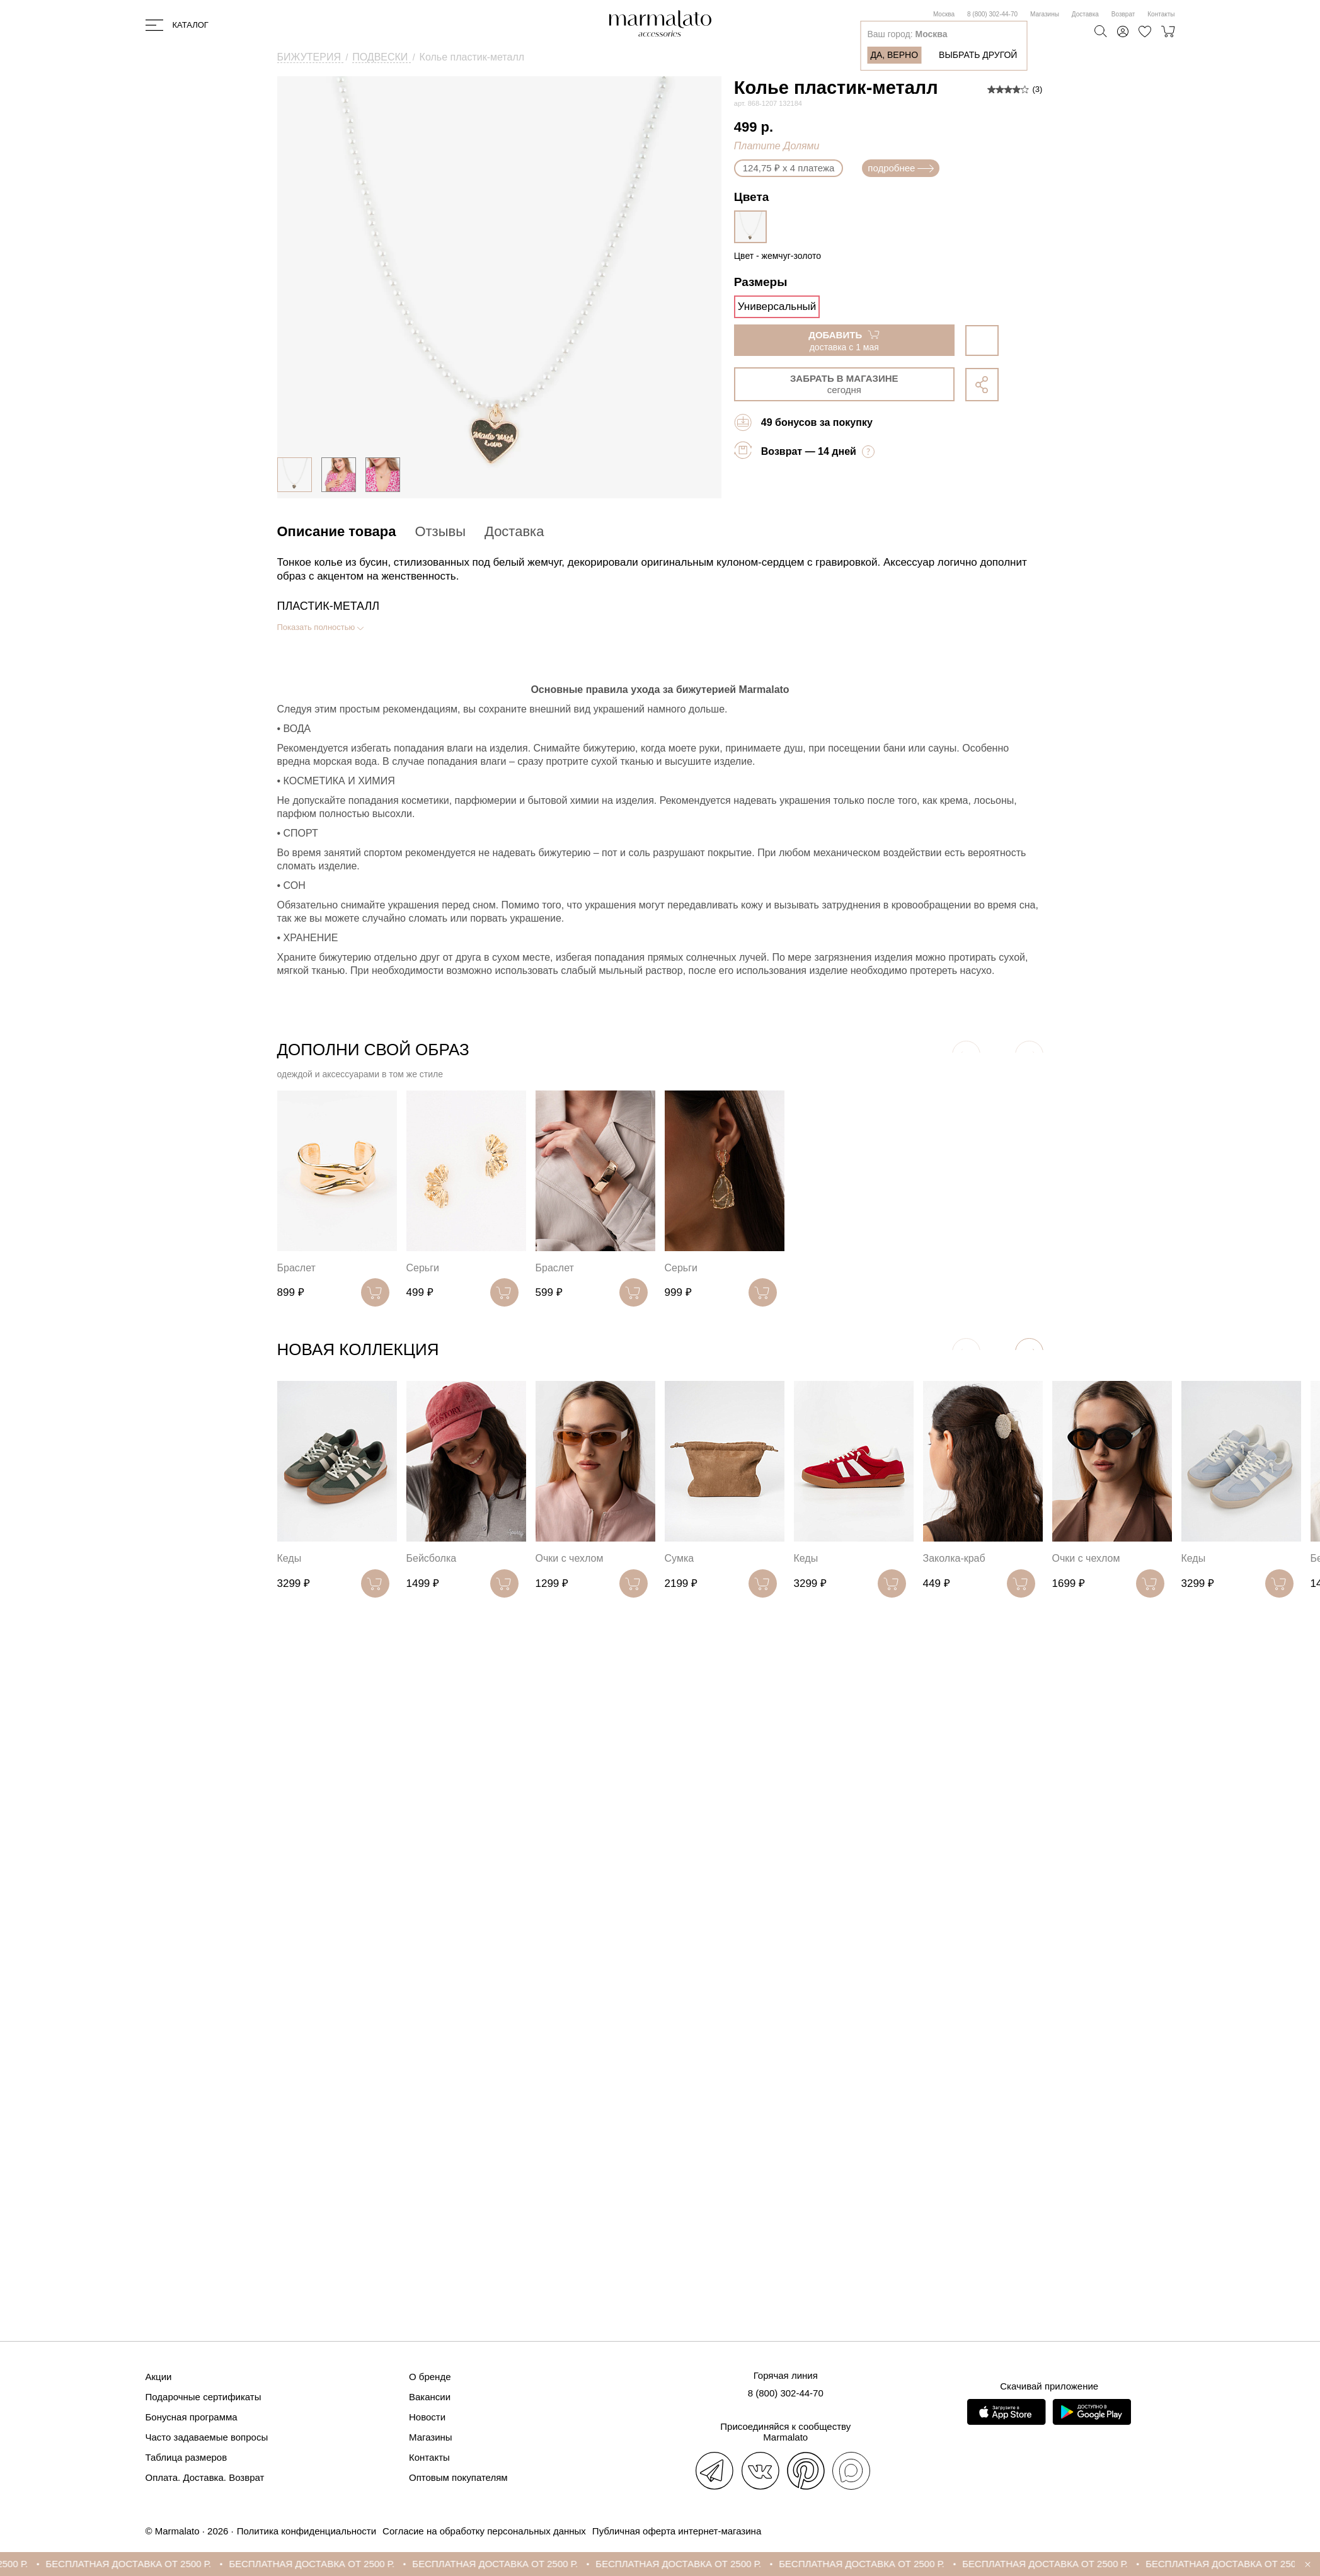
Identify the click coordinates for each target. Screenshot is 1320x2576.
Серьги (422, 1267)
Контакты (1160, 14)
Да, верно (894, 55)
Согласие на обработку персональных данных (484, 2531)
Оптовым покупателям (458, 2477)
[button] (1029, 1352)
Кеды (289, 1558)
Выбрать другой (978, 55)
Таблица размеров (186, 2457)
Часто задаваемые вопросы (207, 2437)
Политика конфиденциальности (306, 2531)
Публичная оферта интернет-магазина (676, 2531)
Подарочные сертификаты (203, 2396)
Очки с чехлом (570, 1558)
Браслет (296, 1267)
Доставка (1085, 14)
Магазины (1044, 14)
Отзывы (440, 531)
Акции (159, 2376)
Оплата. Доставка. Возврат (205, 2477)
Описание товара (336, 531)
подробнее (901, 168)
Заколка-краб (954, 1558)
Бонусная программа (192, 2417)
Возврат (1123, 14)
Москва (944, 14)
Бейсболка (431, 1558)
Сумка (679, 1558)
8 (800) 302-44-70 (992, 14)
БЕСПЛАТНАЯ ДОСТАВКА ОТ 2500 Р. (139, 2563)
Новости (427, 2417)
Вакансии (430, 2396)
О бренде (430, 2376)
